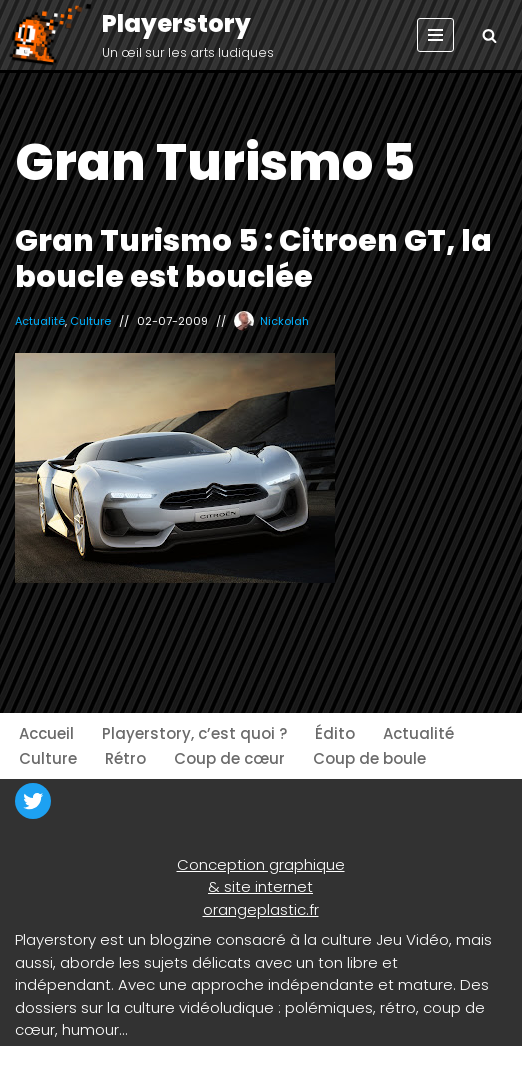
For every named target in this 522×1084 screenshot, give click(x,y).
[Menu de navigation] (435, 35)
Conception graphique (261, 864)
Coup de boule (369, 758)
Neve (34, 1064)
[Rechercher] (489, 35)
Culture (90, 321)
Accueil (46, 733)
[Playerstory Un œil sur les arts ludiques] (140, 35)
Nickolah (284, 321)
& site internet (260, 886)
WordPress (200, 1064)
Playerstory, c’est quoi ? (194, 733)
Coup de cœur (229, 758)
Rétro (125, 758)
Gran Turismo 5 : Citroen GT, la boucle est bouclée (253, 259)
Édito (335, 733)
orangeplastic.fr (261, 909)
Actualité (40, 321)
